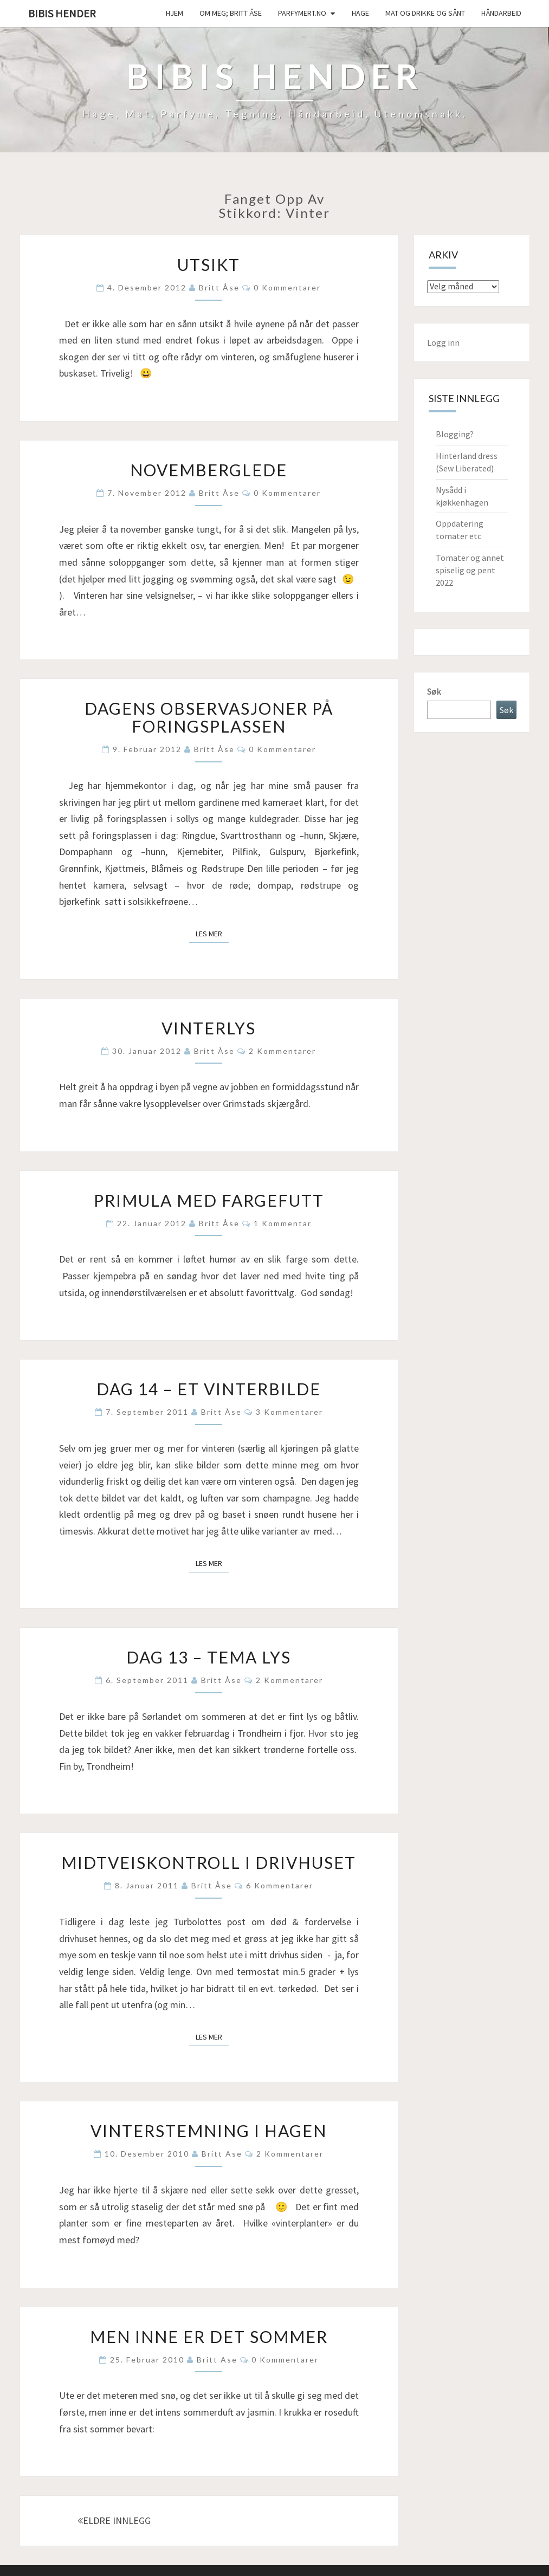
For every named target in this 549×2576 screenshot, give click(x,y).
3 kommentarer (289, 1411)
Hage (360, 13)
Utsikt (208, 264)
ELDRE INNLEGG (114, 2520)
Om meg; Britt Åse (230, 13)
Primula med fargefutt (209, 1200)
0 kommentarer (287, 287)
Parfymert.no (302, 13)
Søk (434, 691)
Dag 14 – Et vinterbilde (208, 1389)
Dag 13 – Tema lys (208, 1657)
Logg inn (443, 342)
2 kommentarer (282, 1051)
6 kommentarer (279, 1885)
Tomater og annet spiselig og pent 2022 (470, 570)
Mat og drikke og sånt (425, 13)
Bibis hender (62, 13)
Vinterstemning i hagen (209, 2130)
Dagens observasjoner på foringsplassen (209, 717)
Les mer (212, 933)
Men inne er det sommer (209, 2336)
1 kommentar (283, 1223)
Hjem (174, 13)
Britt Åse (219, 287)
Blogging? (455, 434)
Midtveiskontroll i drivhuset (208, 1862)
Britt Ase (222, 2153)
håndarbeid (501, 13)
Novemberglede (208, 470)
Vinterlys (209, 1028)
